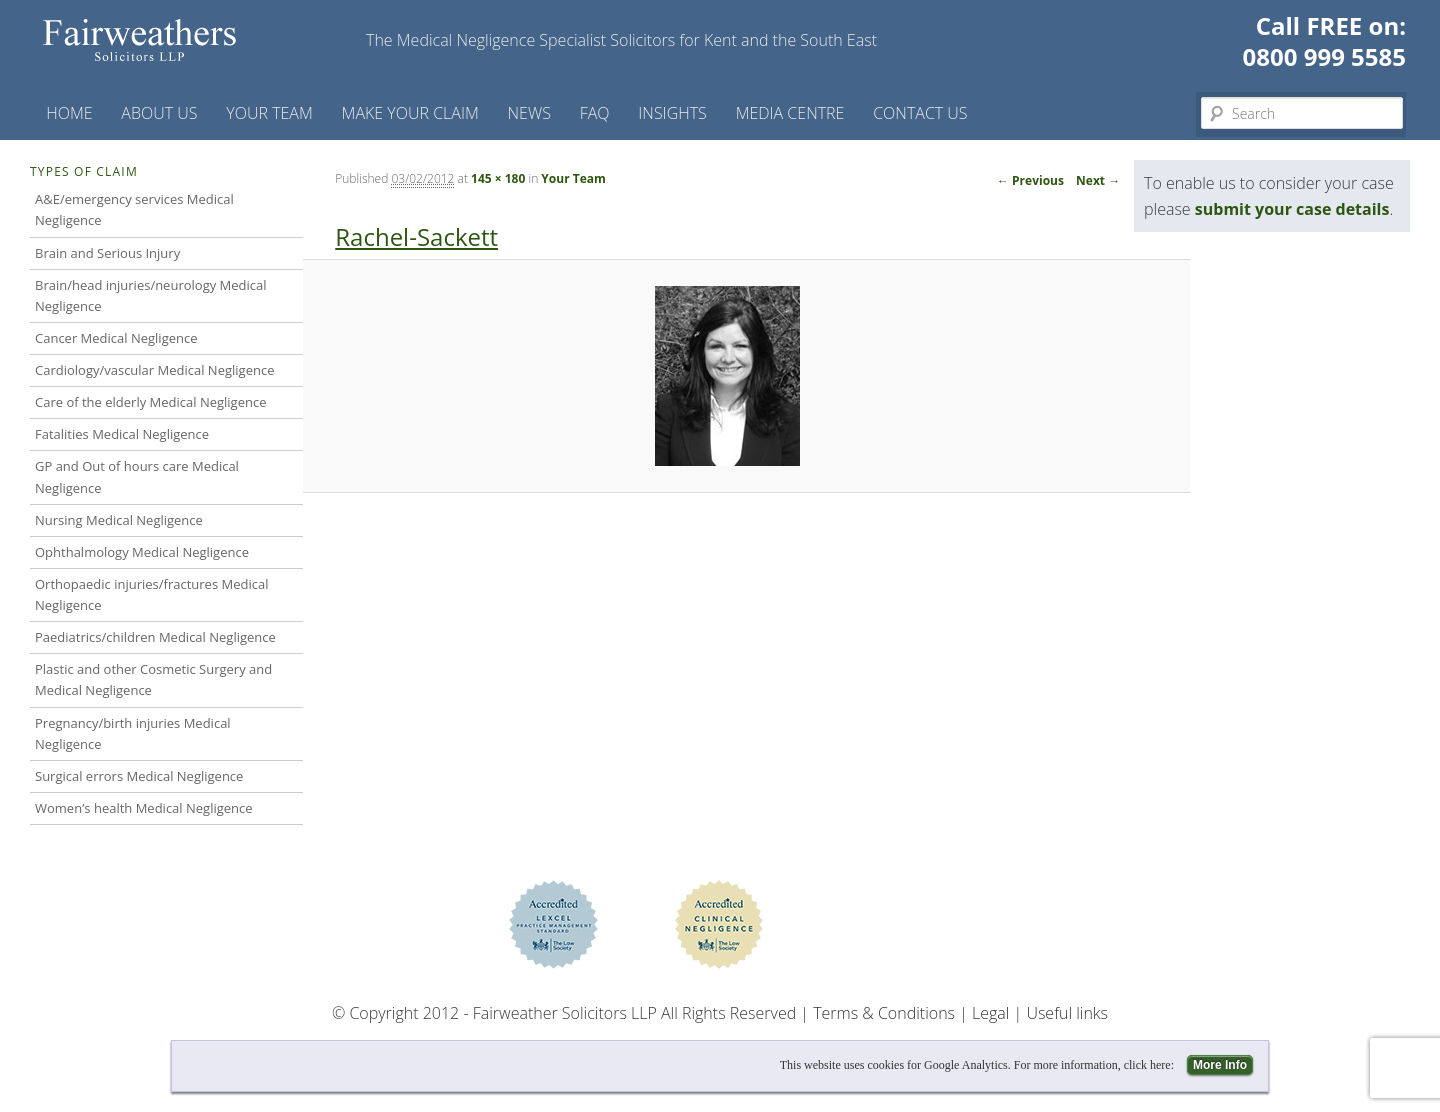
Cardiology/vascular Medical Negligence (154, 370)
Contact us (920, 113)
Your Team (269, 113)
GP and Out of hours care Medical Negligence (137, 476)
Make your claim (410, 113)
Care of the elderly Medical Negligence (150, 402)
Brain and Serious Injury (107, 253)
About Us (159, 113)
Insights (672, 113)
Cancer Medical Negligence (116, 338)
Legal (990, 1013)
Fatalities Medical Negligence (122, 434)
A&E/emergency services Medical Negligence (134, 209)
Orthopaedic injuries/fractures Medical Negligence (151, 594)
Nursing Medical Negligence (119, 520)
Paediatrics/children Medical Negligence (155, 637)
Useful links (1067, 1013)
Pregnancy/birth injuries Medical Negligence (133, 733)
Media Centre (790, 113)
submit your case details (1292, 209)
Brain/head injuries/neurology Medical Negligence (151, 295)
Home (69, 113)
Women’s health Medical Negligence (144, 808)
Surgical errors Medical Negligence (139, 776)
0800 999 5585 (1324, 56)
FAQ (595, 113)
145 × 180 (498, 178)
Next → (1098, 180)
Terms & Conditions (884, 1013)
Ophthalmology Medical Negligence (142, 552)
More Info (1220, 1065)
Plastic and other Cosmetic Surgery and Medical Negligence (153, 679)
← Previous (1030, 180)
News (529, 113)
